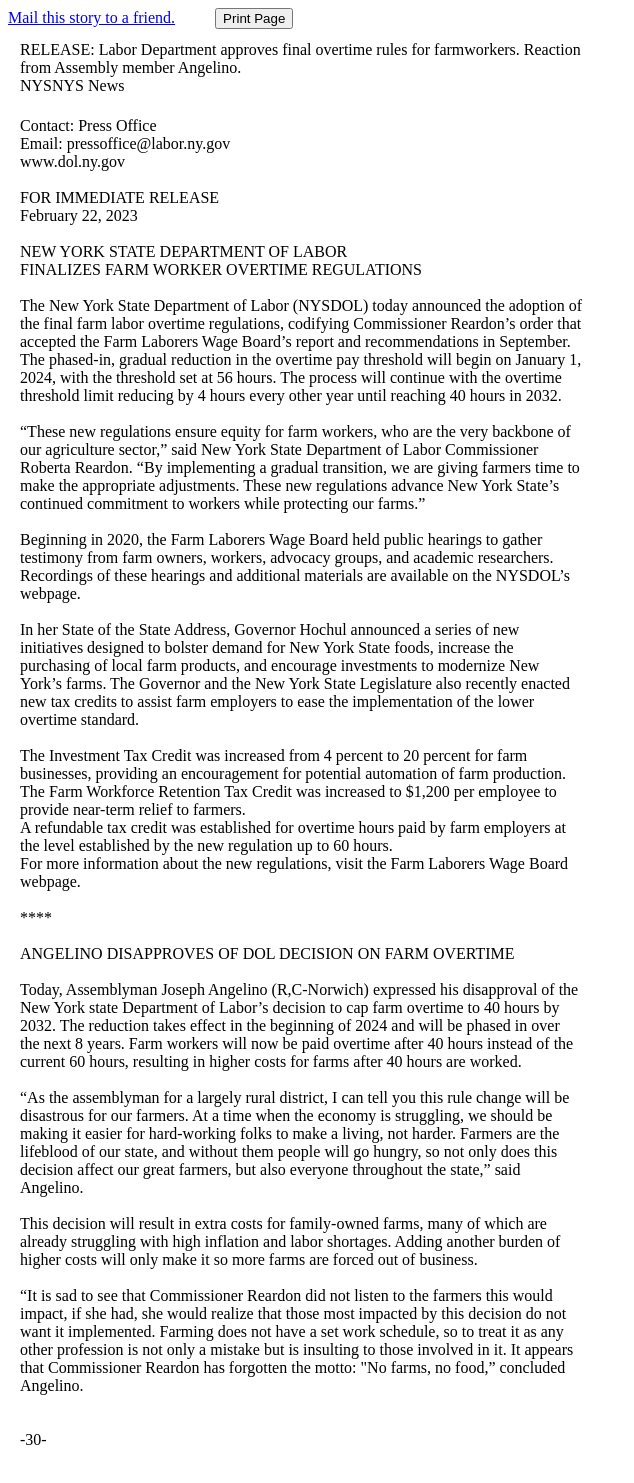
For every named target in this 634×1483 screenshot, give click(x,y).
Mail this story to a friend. (91, 17)
